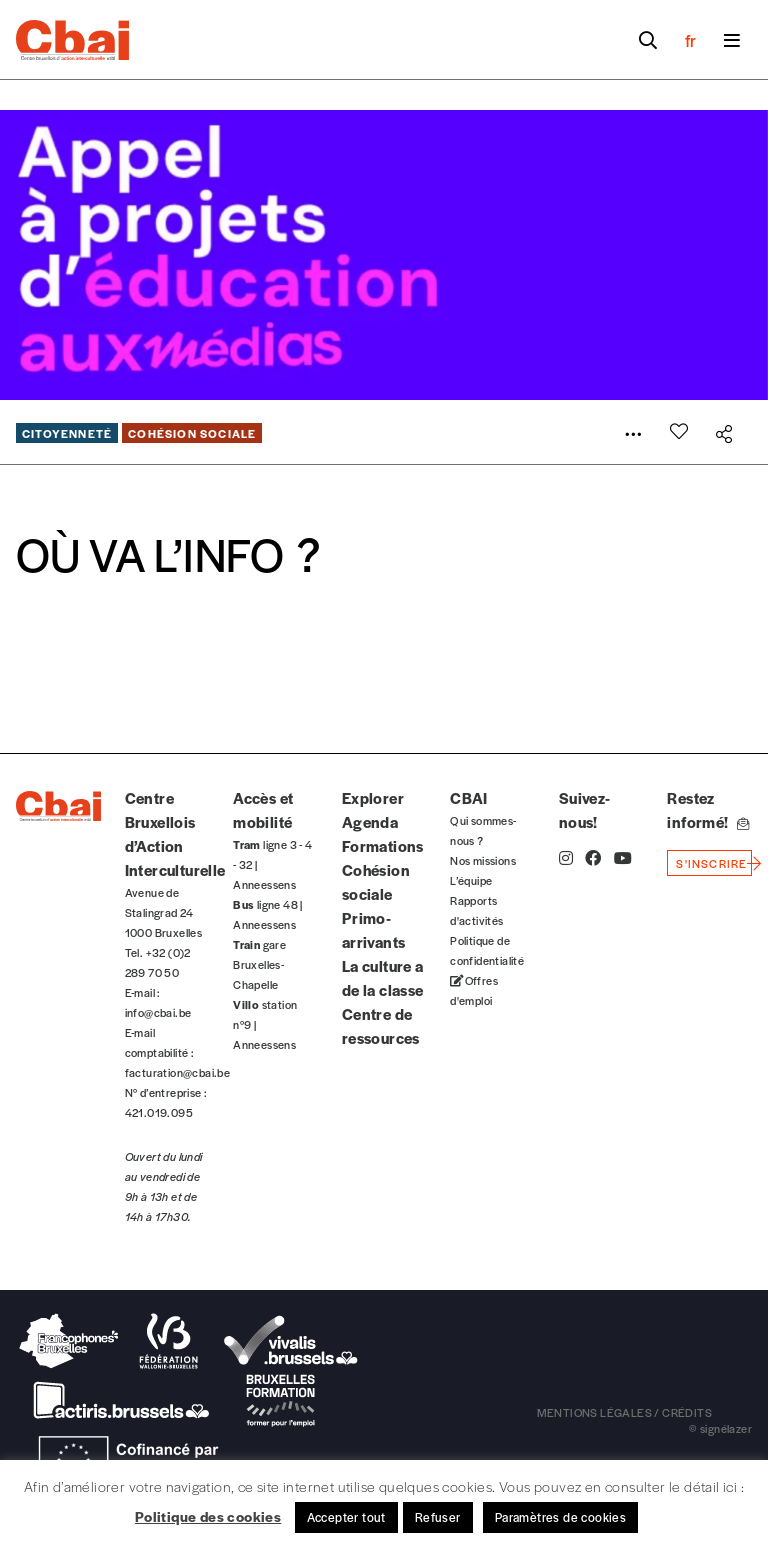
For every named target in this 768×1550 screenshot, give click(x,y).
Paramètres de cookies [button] (560, 1517)
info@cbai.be (158, 1012)
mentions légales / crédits (624, 1412)
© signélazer (720, 1428)
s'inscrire (711, 863)
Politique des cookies (208, 1516)
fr (690, 40)
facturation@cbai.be (178, 1072)
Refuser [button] (438, 1517)
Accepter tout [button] (346, 1517)
